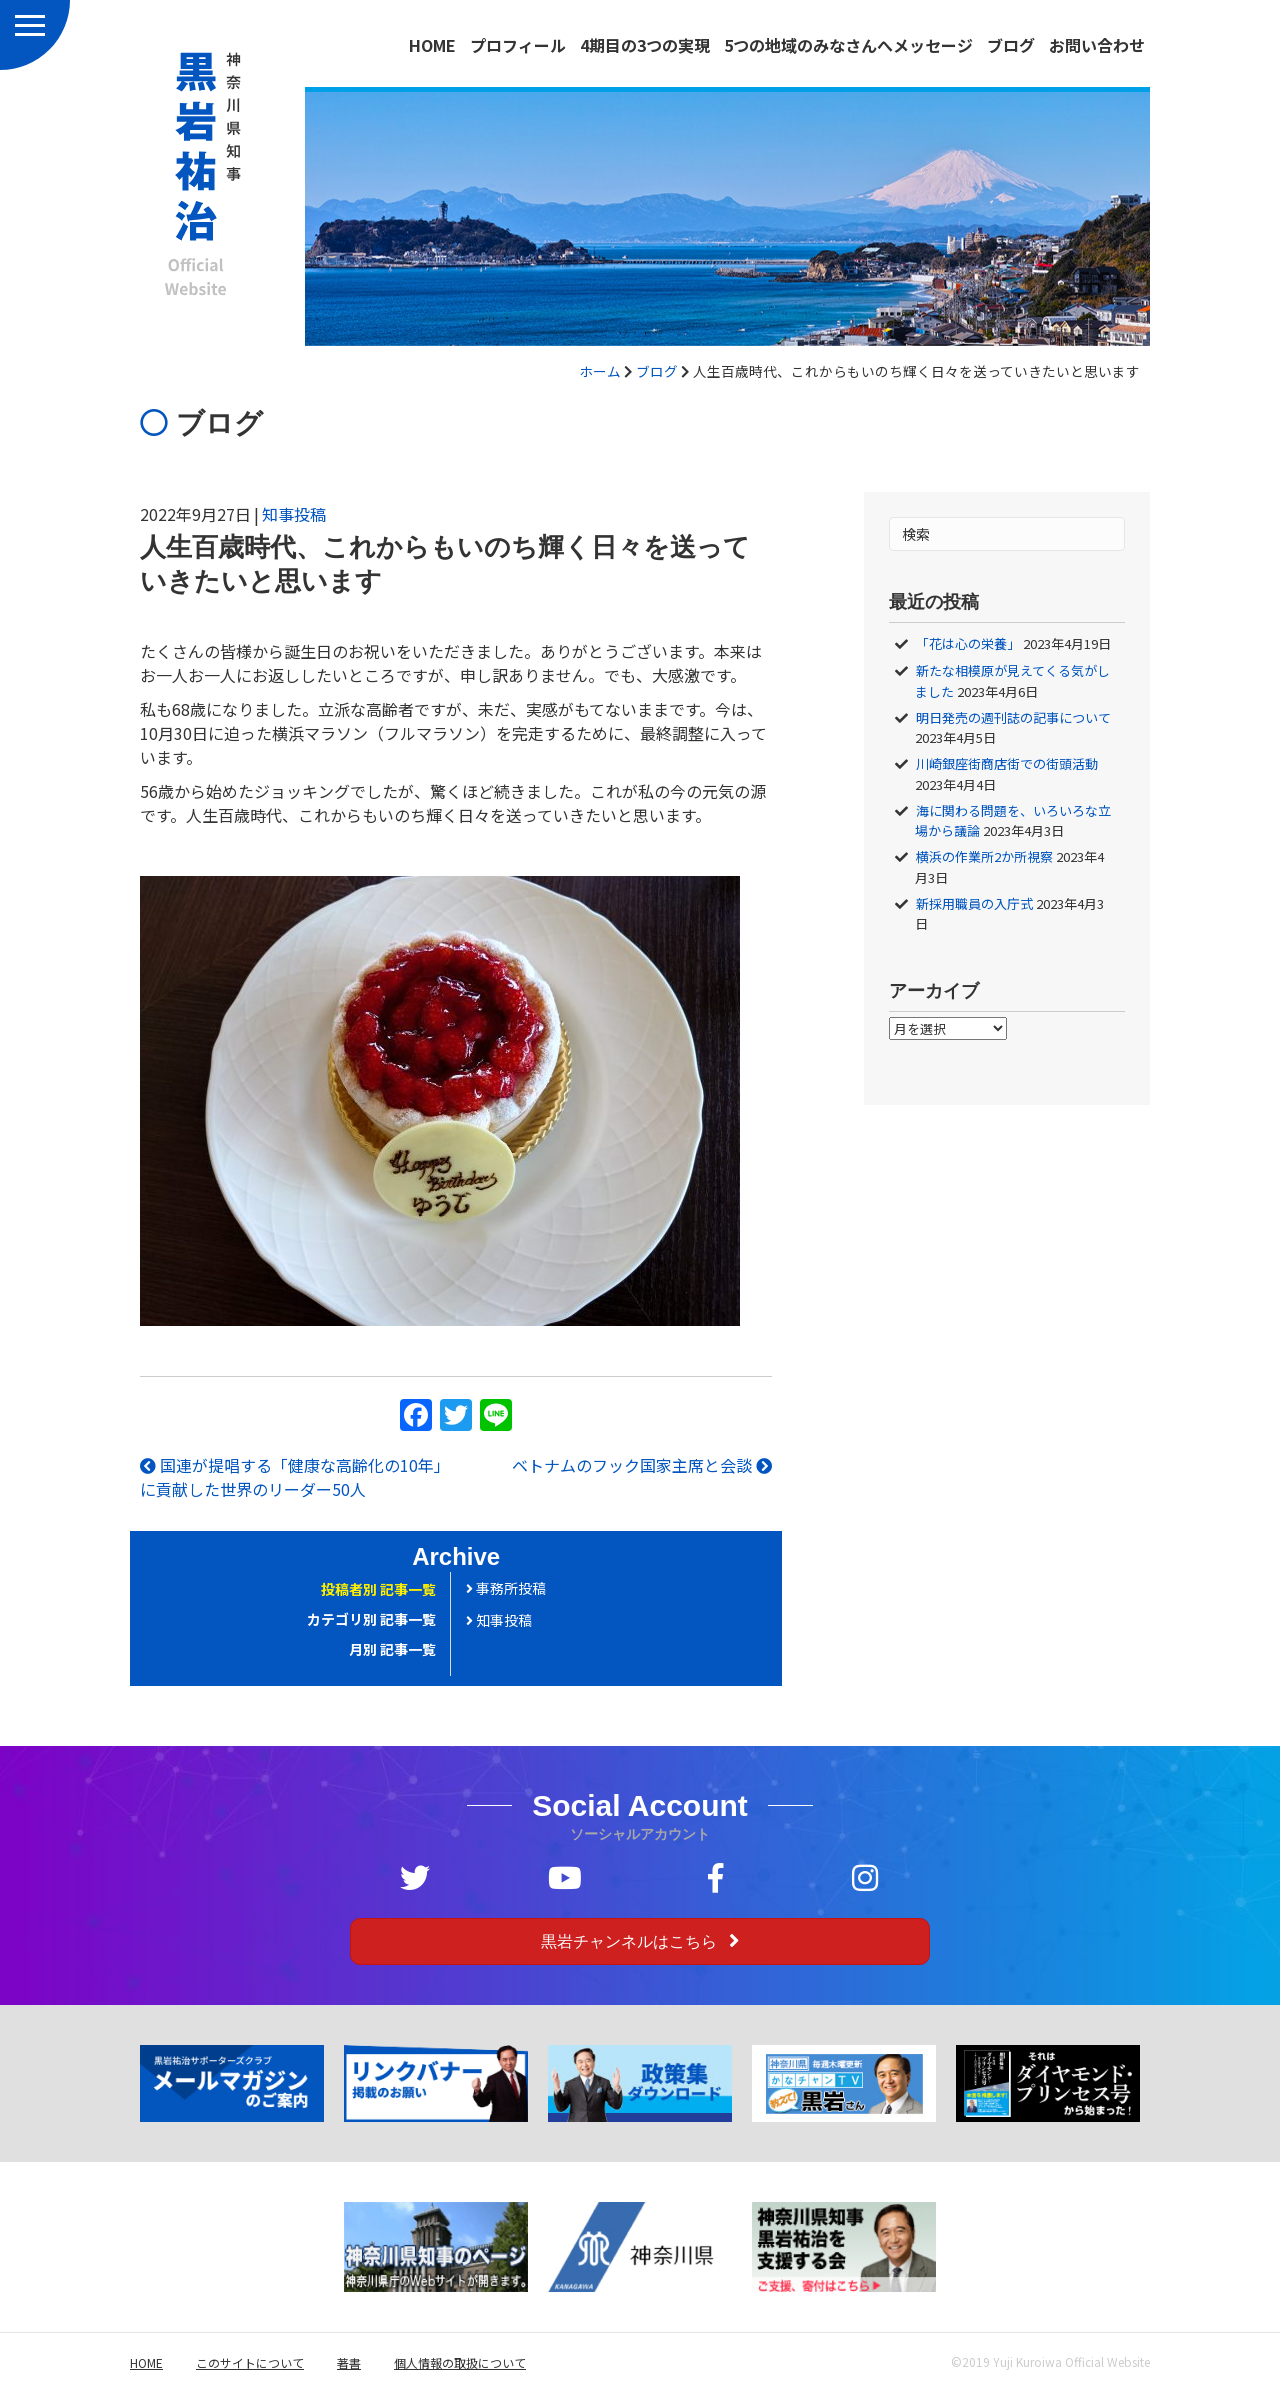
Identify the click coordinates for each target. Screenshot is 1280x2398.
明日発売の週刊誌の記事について (1013, 717)
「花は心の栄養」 (968, 643)
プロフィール (518, 45)
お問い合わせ (1097, 45)
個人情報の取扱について (460, 2362)
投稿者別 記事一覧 (378, 1589)
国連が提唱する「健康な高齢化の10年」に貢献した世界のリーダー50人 (295, 1477)
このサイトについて (250, 2362)
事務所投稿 (506, 1588)
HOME (432, 45)
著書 (349, 2362)
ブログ (1011, 45)
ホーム (600, 371)
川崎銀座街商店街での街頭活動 (1007, 763)
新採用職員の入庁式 (974, 903)
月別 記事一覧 (392, 1649)
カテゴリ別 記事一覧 (371, 1619)
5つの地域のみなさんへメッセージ (848, 45)
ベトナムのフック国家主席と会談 (642, 1465)
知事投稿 (294, 514)
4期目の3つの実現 (645, 45)
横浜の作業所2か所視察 (984, 856)
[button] (640, 1941)
